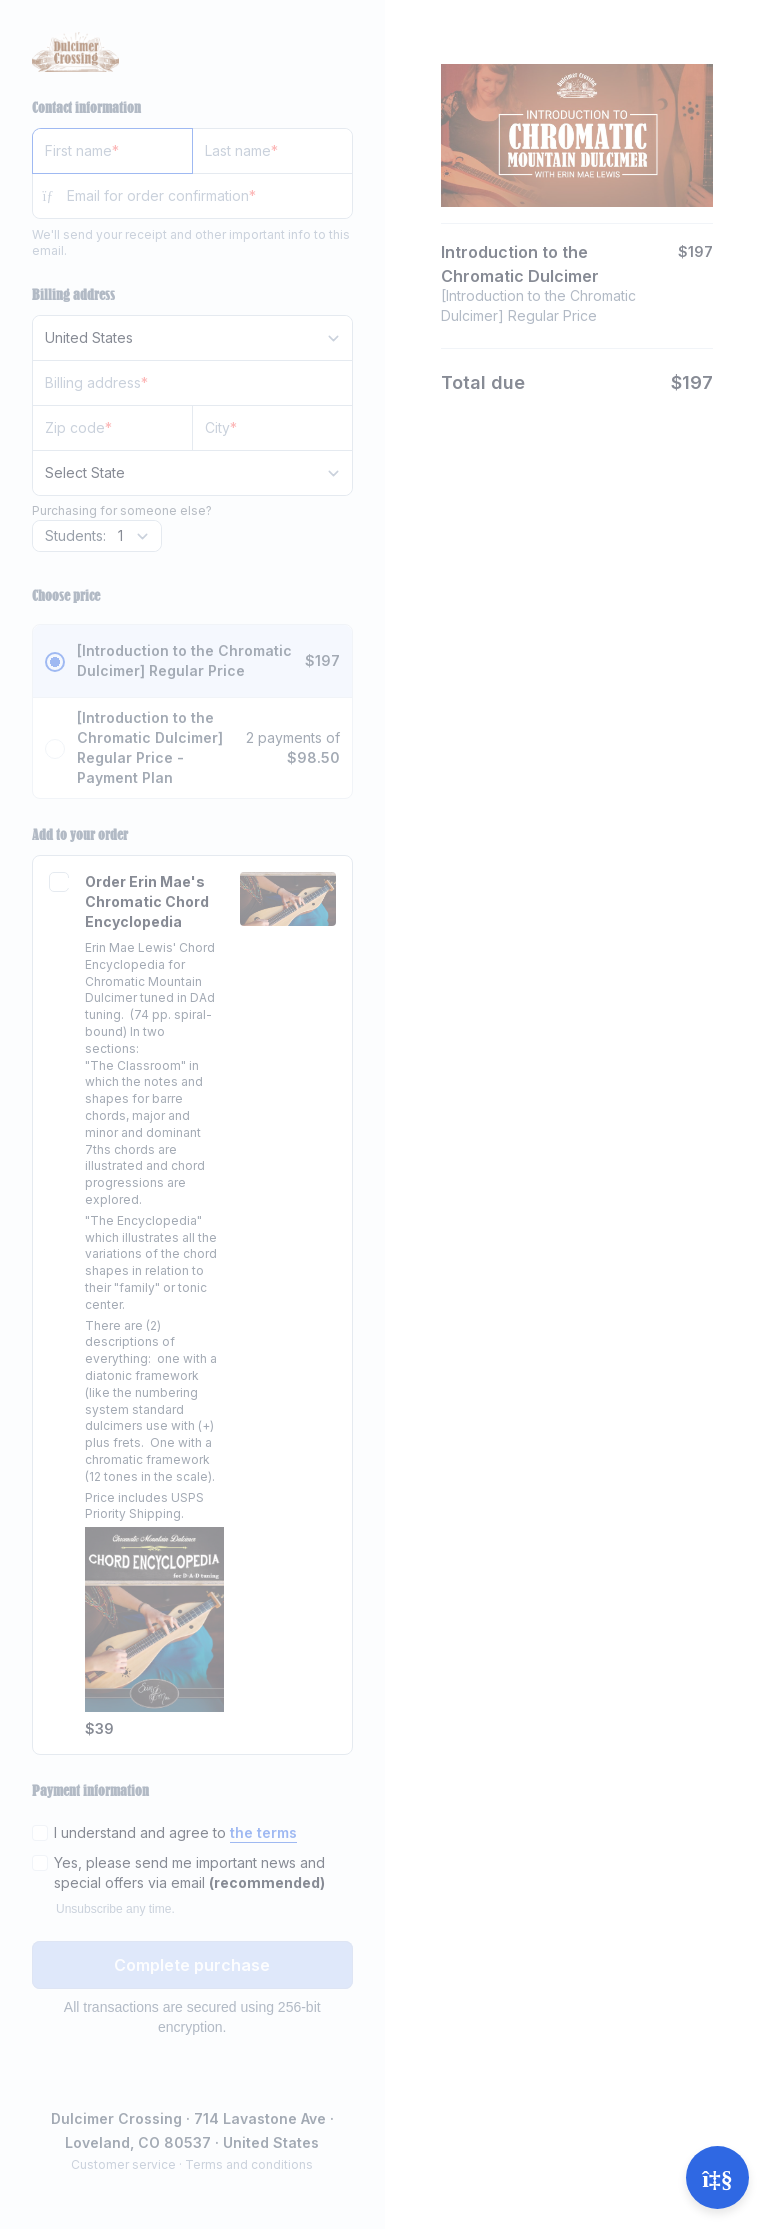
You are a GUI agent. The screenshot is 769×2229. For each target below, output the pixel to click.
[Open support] (717, 2177)
